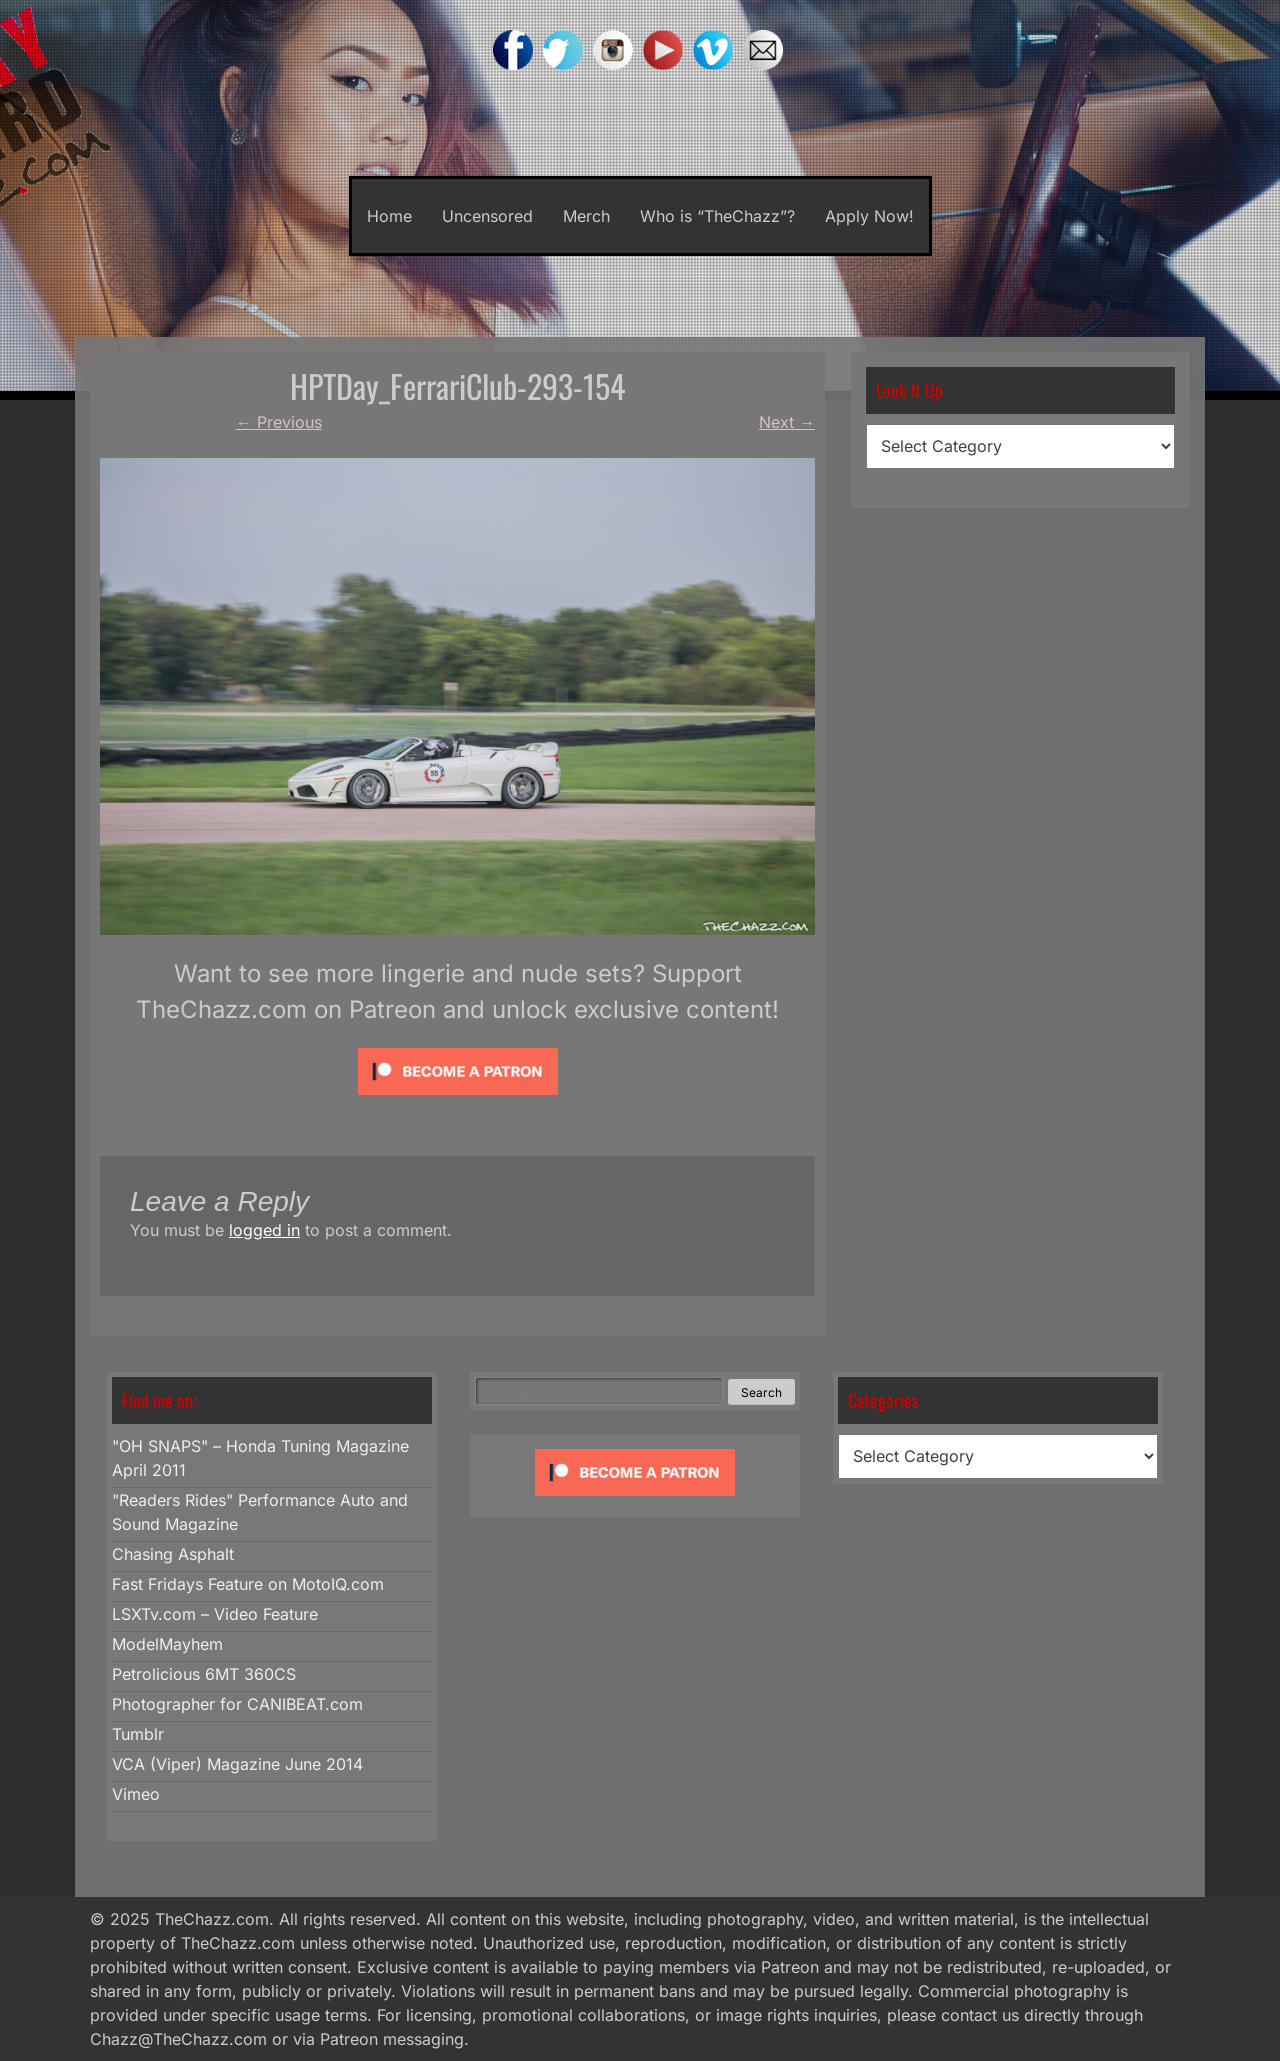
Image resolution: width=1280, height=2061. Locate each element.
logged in (264, 1230)
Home (389, 216)
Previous (279, 422)
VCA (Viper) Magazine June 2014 (237, 1764)
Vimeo (136, 1794)
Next (787, 422)
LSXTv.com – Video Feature (215, 1614)
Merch (586, 216)
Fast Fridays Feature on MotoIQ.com (248, 1584)
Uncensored (487, 216)
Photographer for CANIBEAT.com (237, 1704)
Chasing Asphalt (173, 1554)
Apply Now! (869, 216)
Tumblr (138, 1734)
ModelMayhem (167, 1644)
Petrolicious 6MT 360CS (204, 1674)
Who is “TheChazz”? (717, 216)
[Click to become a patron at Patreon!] (458, 1099)
